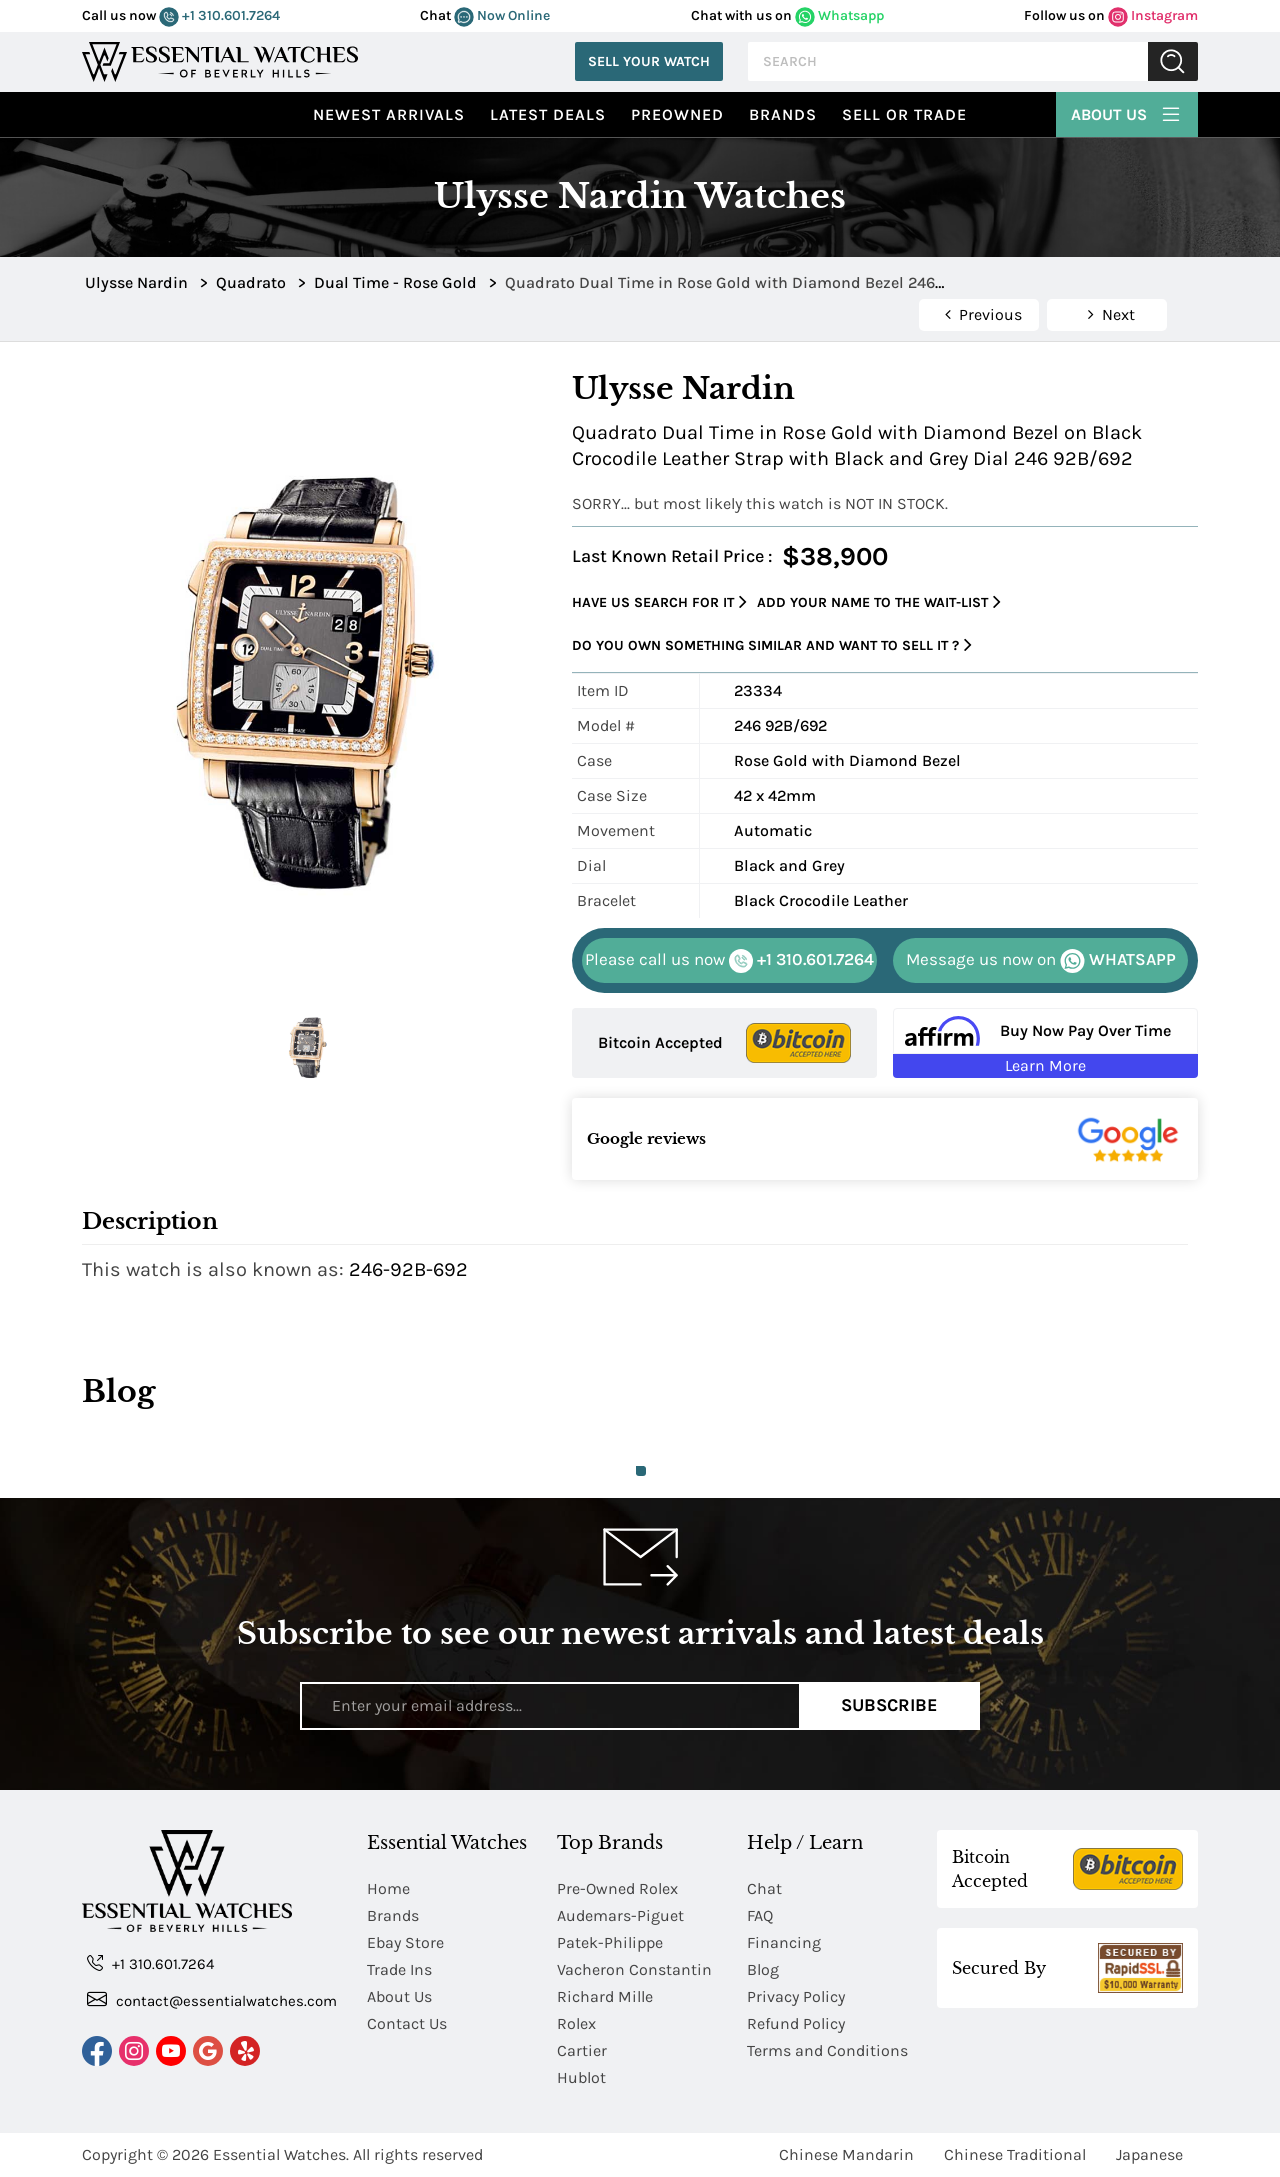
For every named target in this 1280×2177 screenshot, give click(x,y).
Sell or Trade (904, 114)
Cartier (582, 2050)
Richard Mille (605, 1996)
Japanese (1149, 2154)
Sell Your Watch (649, 61)
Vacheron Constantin (634, 1969)
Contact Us (407, 2023)
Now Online (502, 15)
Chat (764, 1888)
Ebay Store (405, 1942)
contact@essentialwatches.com (212, 1999)
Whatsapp (839, 15)
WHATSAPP (1041, 961)
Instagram (1153, 15)
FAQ (760, 1915)
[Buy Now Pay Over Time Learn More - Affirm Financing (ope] (1045, 1043)
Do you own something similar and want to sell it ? (772, 645)
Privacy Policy (796, 1996)
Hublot (581, 2077)
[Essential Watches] (220, 59)
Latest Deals (548, 114)
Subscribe (889, 1705)
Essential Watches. (281, 2154)
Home (388, 1888)
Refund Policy (796, 2023)
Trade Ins (399, 1969)
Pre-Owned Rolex (617, 1888)
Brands (783, 114)
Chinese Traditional (1015, 2154)
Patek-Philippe (610, 1942)
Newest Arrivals (389, 114)
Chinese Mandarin (846, 2154)
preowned (677, 114)
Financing (784, 1942)
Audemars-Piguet (620, 1915)
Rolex (576, 2023)
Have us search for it (659, 602)
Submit (1173, 61)
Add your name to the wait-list (879, 602)
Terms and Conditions (827, 2050)
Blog (763, 1969)
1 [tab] (641, 1471)
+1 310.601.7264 (219, 15)
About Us (1127, 112)
